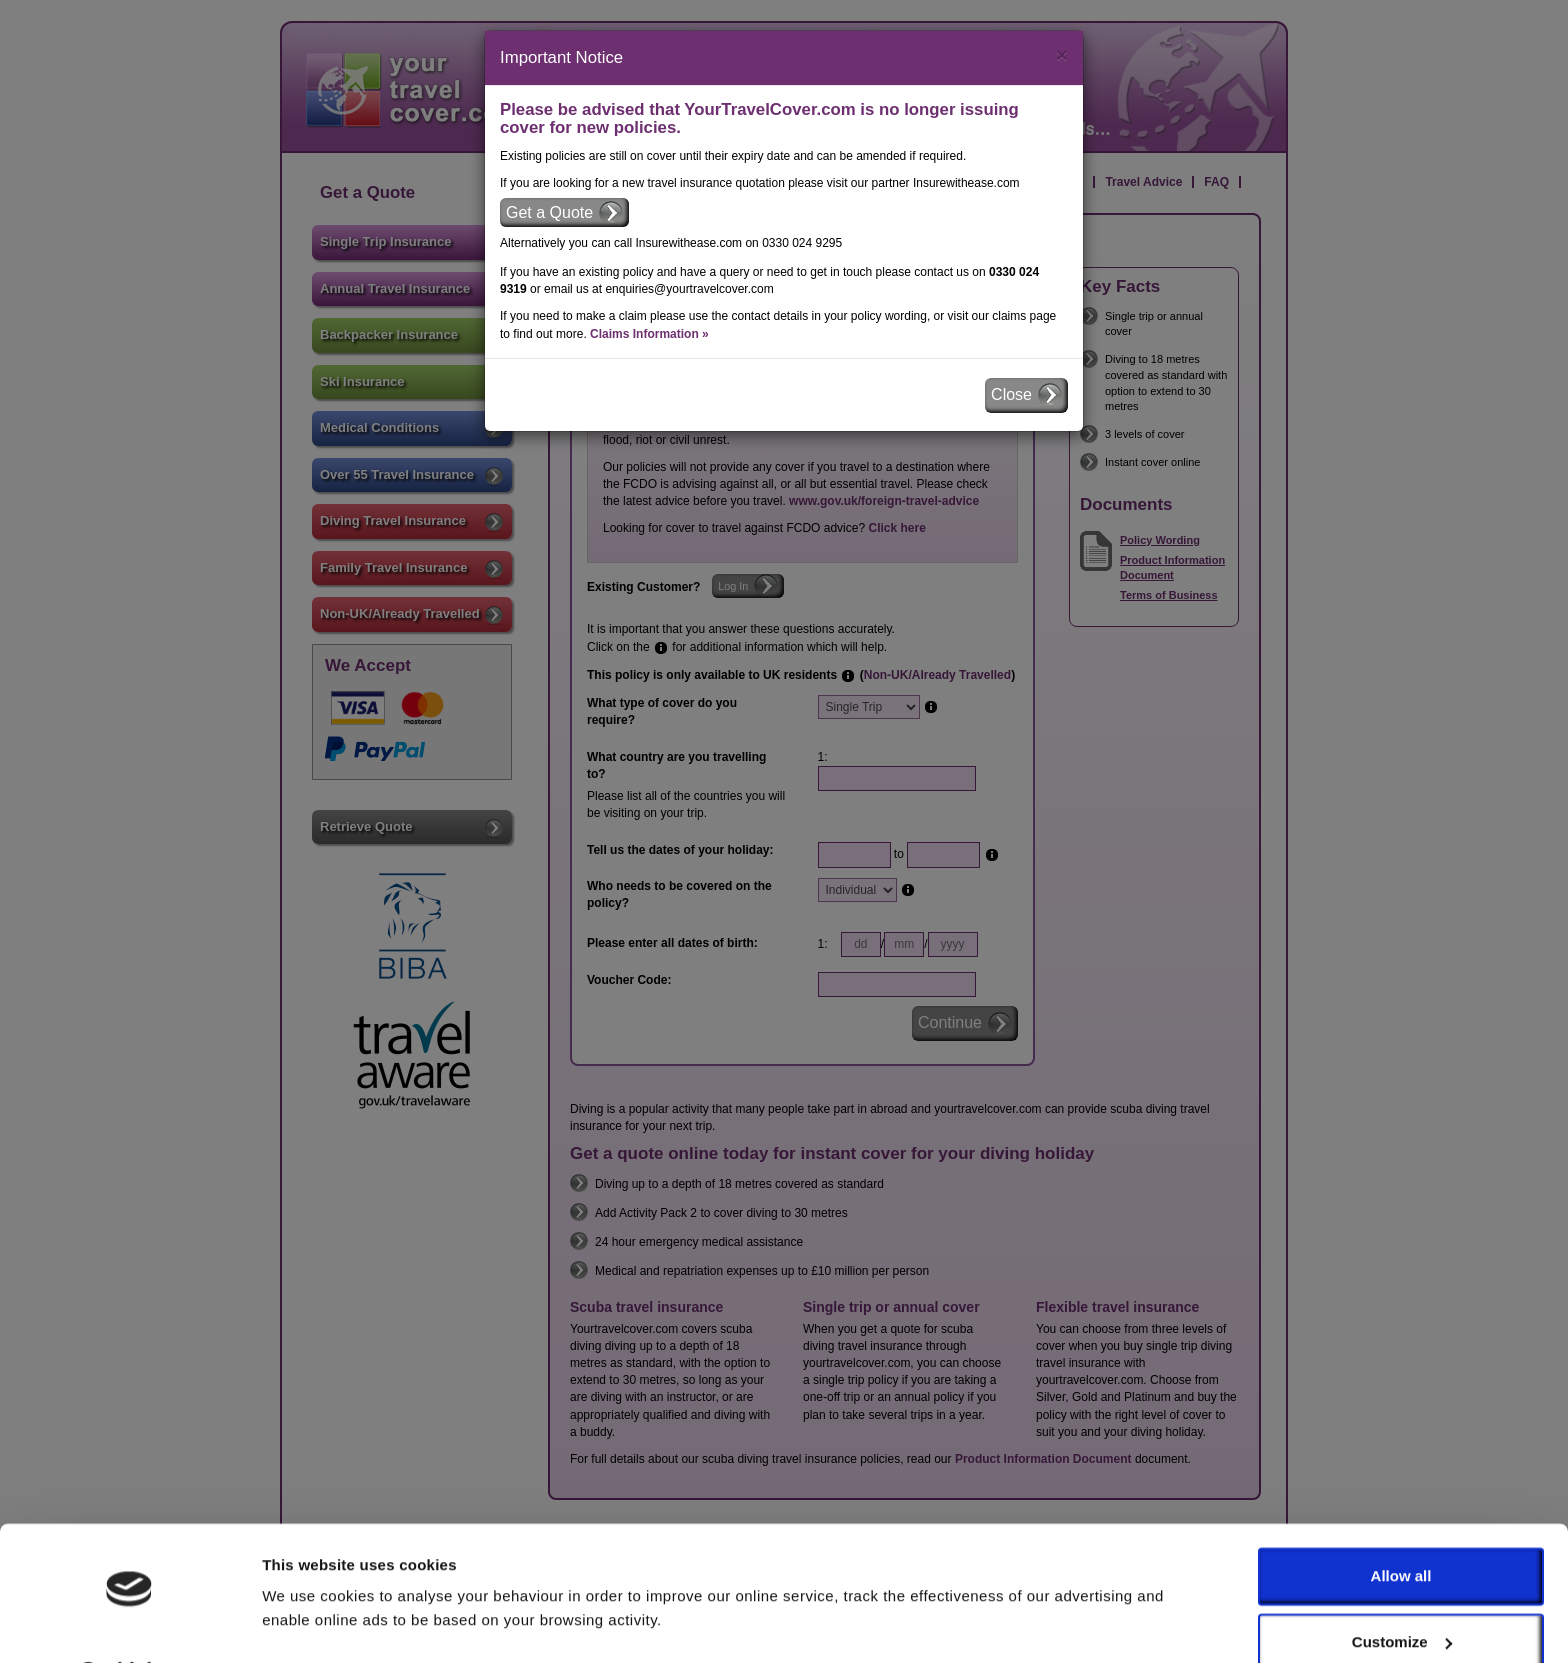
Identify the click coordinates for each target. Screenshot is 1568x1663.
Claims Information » (649, 334)
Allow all (1401, 1524)
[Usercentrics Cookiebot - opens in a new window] (129, 1624)
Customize (1402, 1589)
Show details (308, 1623)
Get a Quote (549, 212)
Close (1011, 394)
